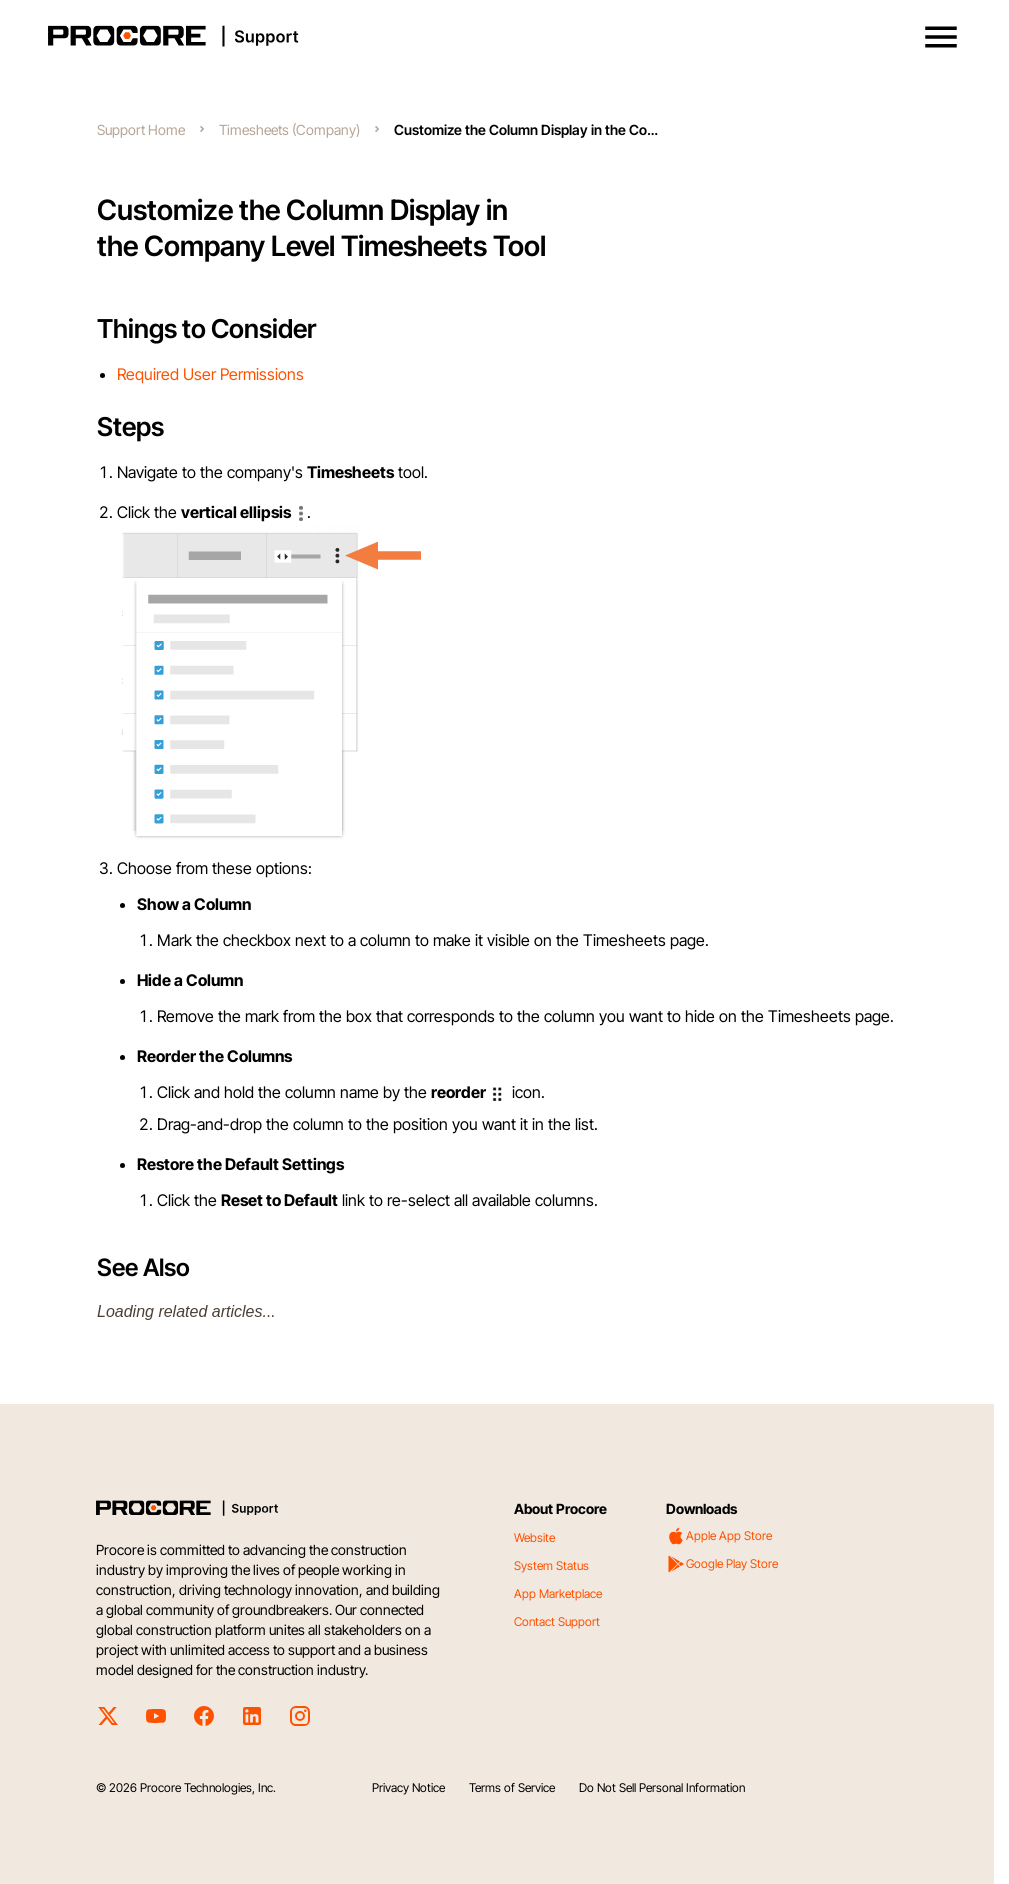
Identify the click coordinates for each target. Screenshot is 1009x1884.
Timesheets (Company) (289, 129)
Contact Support (557, 1621)
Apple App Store (719, 1536)
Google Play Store (722, 1564)
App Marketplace (558, 1593)
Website (534, 1537)
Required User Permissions (210, 374)
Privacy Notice (408, 1787)
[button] (941, 37)
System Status (551, 1565)
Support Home (141, 129)
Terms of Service (512, 1787)
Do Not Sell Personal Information (662, 1787)
